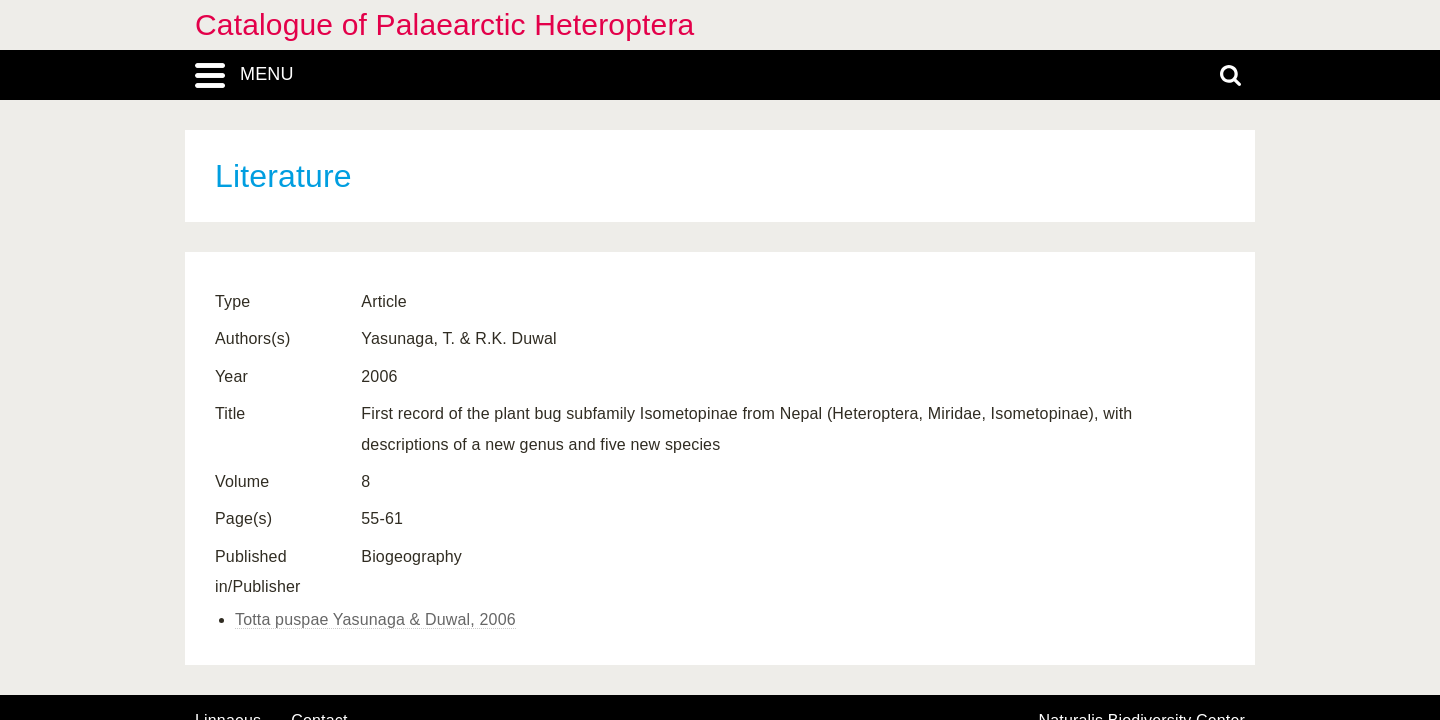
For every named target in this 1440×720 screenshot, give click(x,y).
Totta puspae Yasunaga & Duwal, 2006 (375, 619)
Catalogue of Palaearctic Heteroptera (444, 24)
